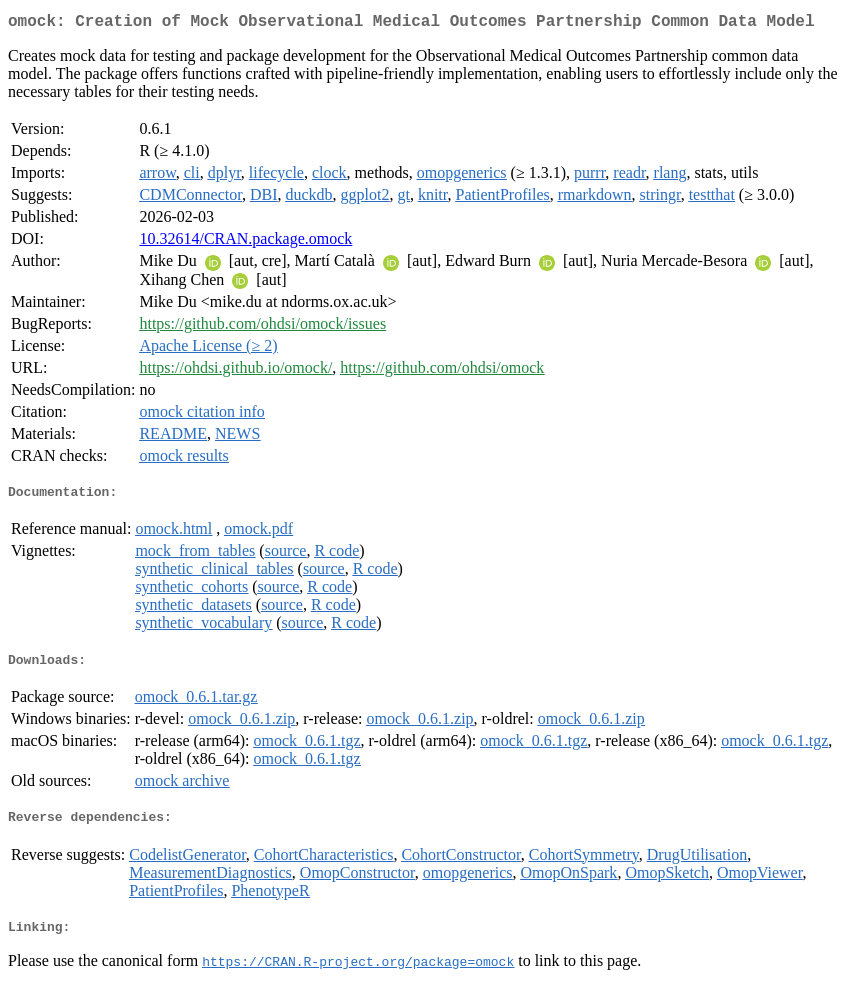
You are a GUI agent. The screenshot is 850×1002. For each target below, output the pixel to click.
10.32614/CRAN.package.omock (245, 242)
